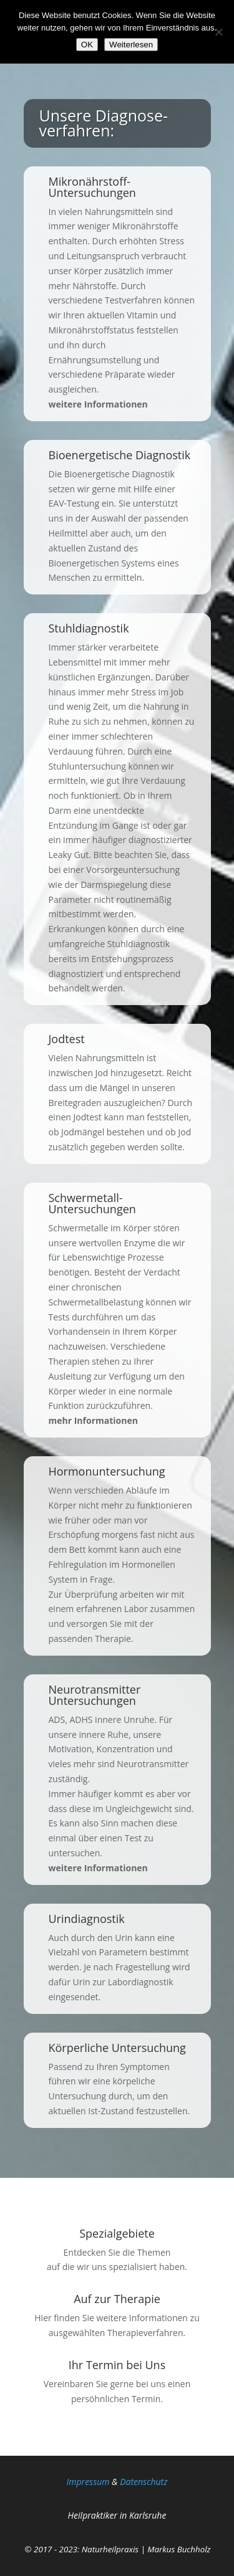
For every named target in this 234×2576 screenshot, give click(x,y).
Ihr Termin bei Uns (117, 2364)
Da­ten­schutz (143, 2482)
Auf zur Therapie (117, 2298)
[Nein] (218, 32)
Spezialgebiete (117, 2233)
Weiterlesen (131, 44)
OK (87, 44)
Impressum (88, 2482)
